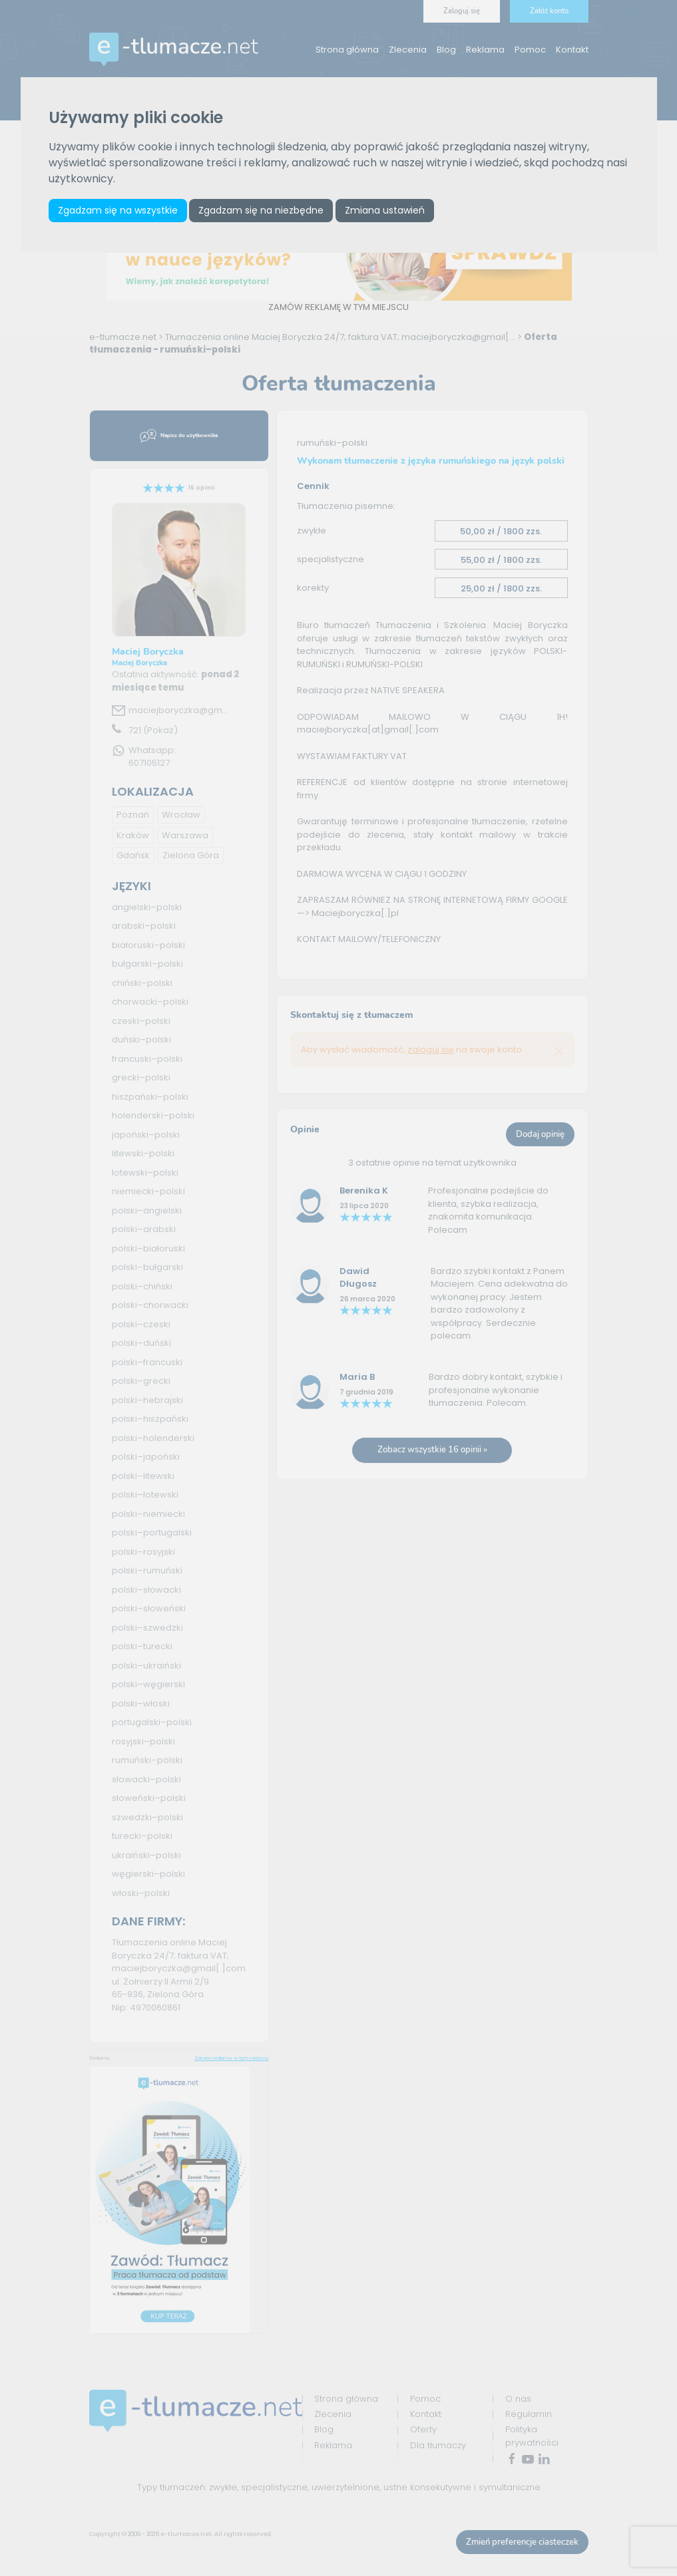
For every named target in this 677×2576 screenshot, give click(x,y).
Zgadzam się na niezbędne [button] (261, 210)
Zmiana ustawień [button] (385, 210)
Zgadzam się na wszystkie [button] (118, 210)
